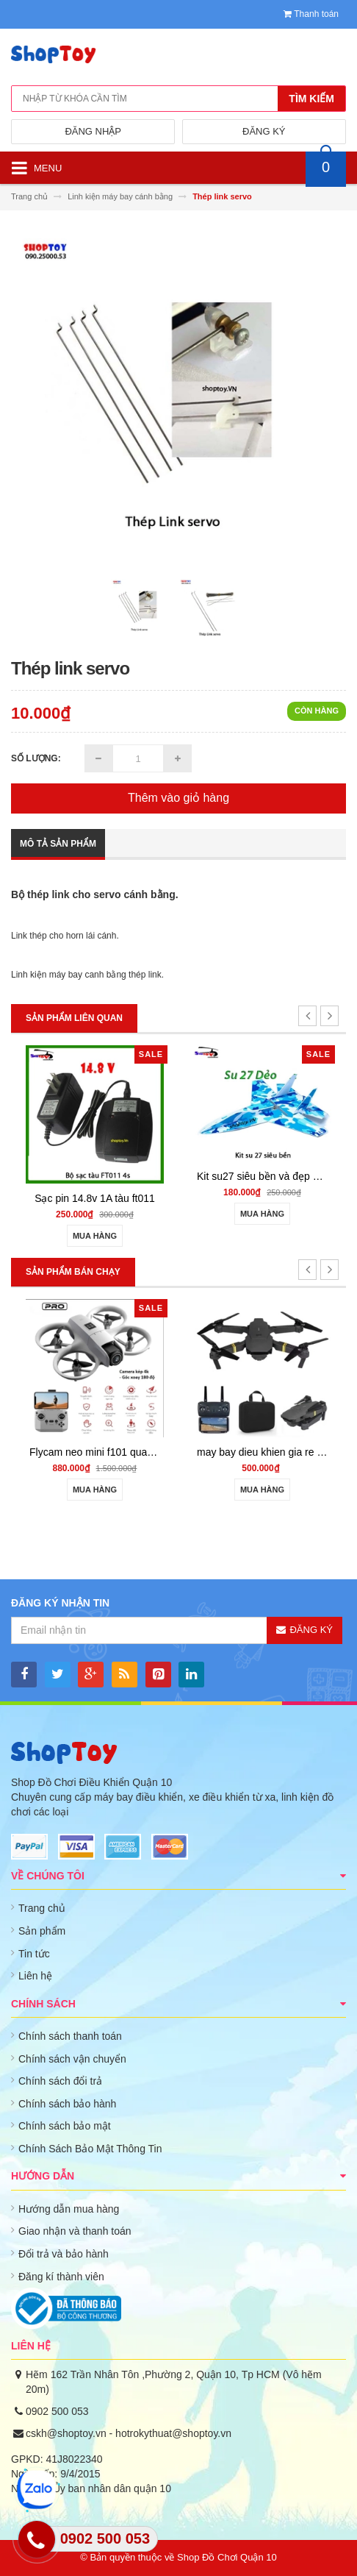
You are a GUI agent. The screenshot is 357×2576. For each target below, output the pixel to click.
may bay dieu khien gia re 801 (265, 1452)
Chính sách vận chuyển (72, 2059)
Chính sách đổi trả (60, 2081)
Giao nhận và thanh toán (74, 2231)
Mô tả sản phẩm (58, 844)
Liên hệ (35, 1976)
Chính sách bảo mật (64, 2126)
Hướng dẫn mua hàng (68, 2209)
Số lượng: (36, 758)
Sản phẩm (41, 1931)
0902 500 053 (57, 2411)
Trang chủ (41, 1908)
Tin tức (34, 1954)
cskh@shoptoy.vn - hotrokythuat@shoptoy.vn (128, 2433)
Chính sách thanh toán (70, 2036)
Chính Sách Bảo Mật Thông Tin (90, 2149)
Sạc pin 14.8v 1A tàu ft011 (95, 1198)
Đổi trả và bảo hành (63, 2254)
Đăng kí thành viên (61, 2277)
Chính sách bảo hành (67, 2104)
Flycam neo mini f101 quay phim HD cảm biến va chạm (155, 1452)
